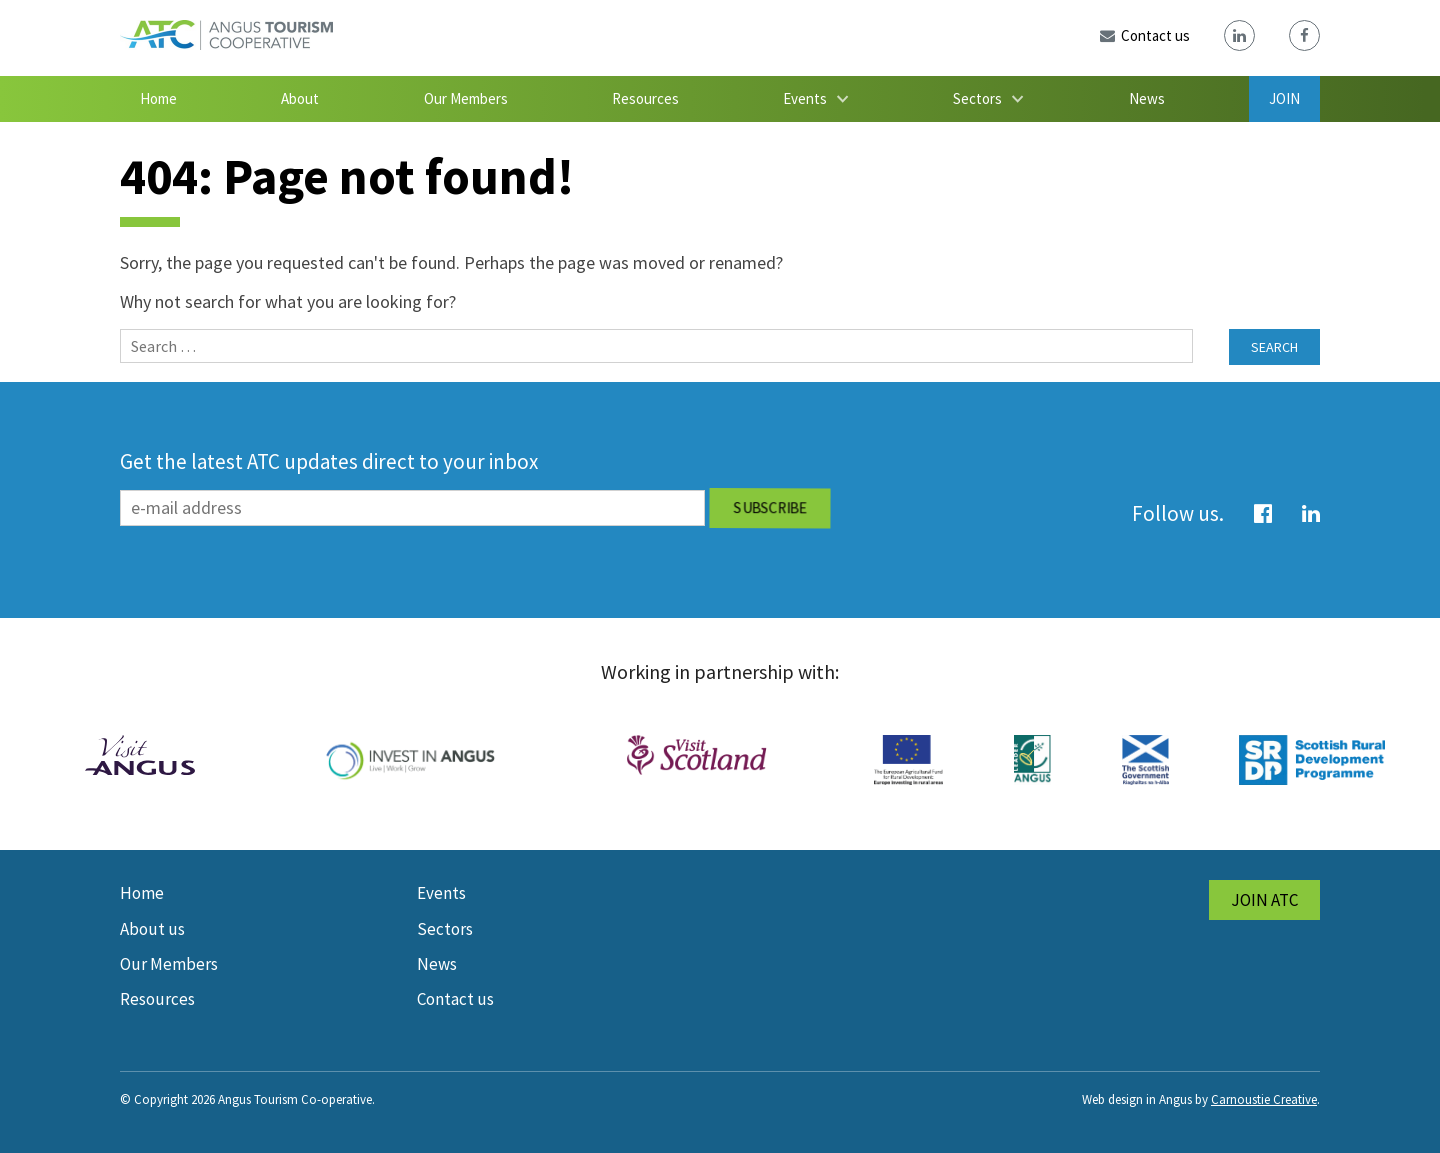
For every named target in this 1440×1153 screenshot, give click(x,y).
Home (158, 98)
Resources (645, 98)
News (1147, 98)
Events (805, 98)
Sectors (977, 98)
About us (152, 929)
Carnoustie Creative (1264, 1099)
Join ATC (1264, 900)
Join (1284, 98)
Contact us (455, 999)
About (300, 98)
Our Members (466, 98)
